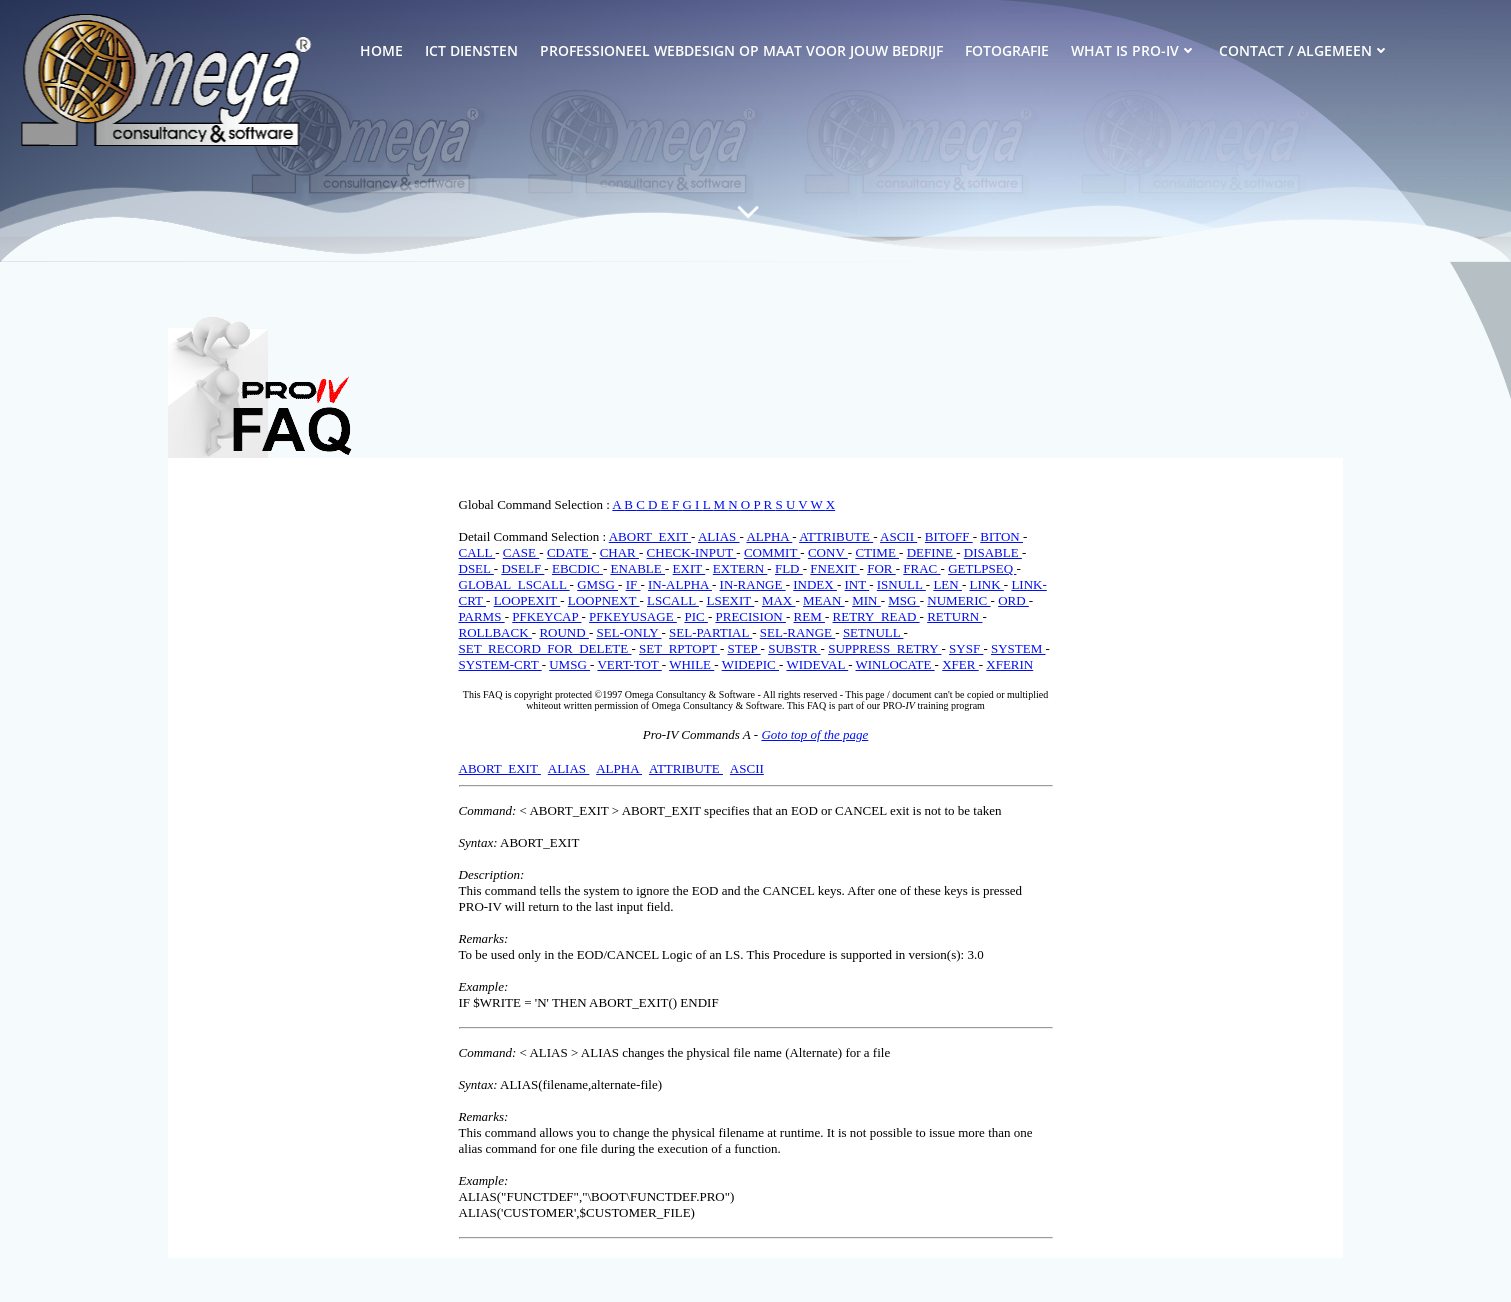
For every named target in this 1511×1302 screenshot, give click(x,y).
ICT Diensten (471, 50)
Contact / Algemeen (1304, 50)
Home (381, 50)
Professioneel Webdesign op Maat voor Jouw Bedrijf (741, 50)
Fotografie (1007, 50)
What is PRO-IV (1134, 50)
